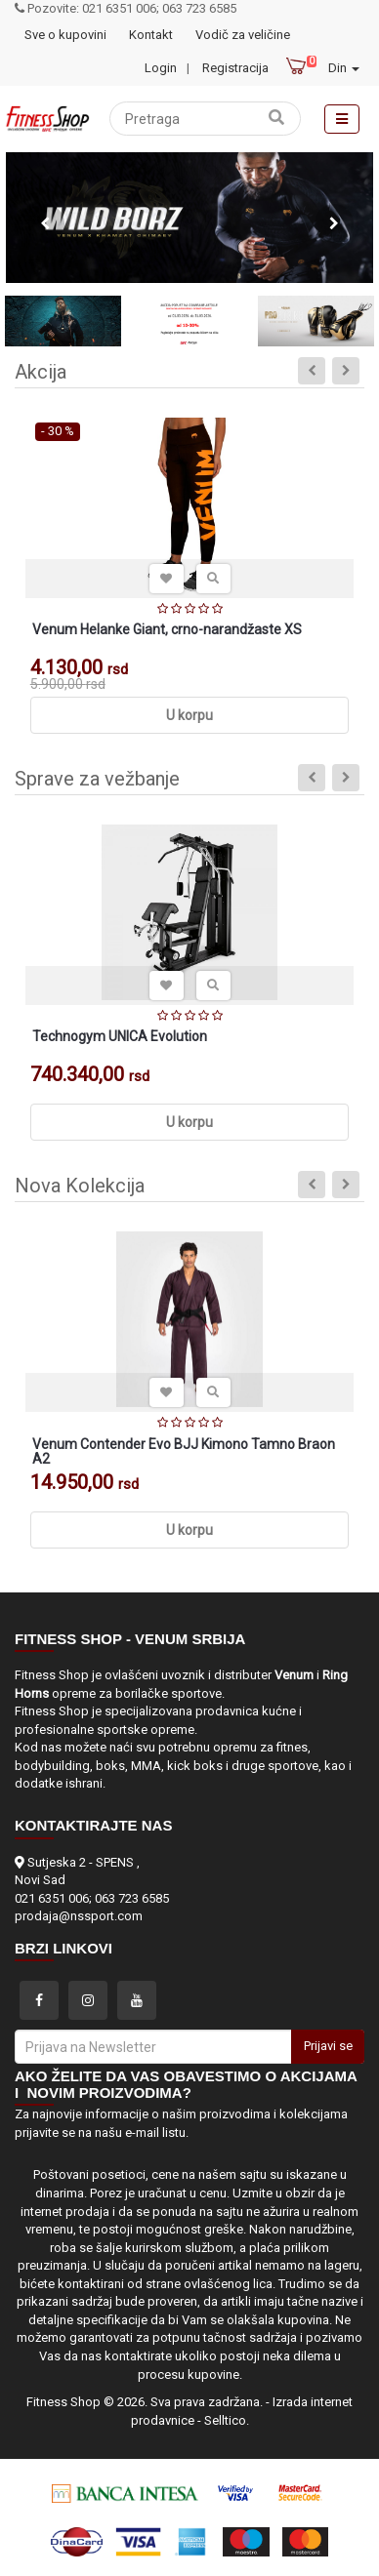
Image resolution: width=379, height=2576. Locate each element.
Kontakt (151, 34)
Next (334, 223)
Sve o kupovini (65, 34)
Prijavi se (328, 2045)
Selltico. (226, 2420)
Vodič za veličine (242, 34)
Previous (44, 223)
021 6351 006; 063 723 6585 (92, 1898)
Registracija (235, 67)
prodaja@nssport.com (79, 1916)
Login (161, 67)
